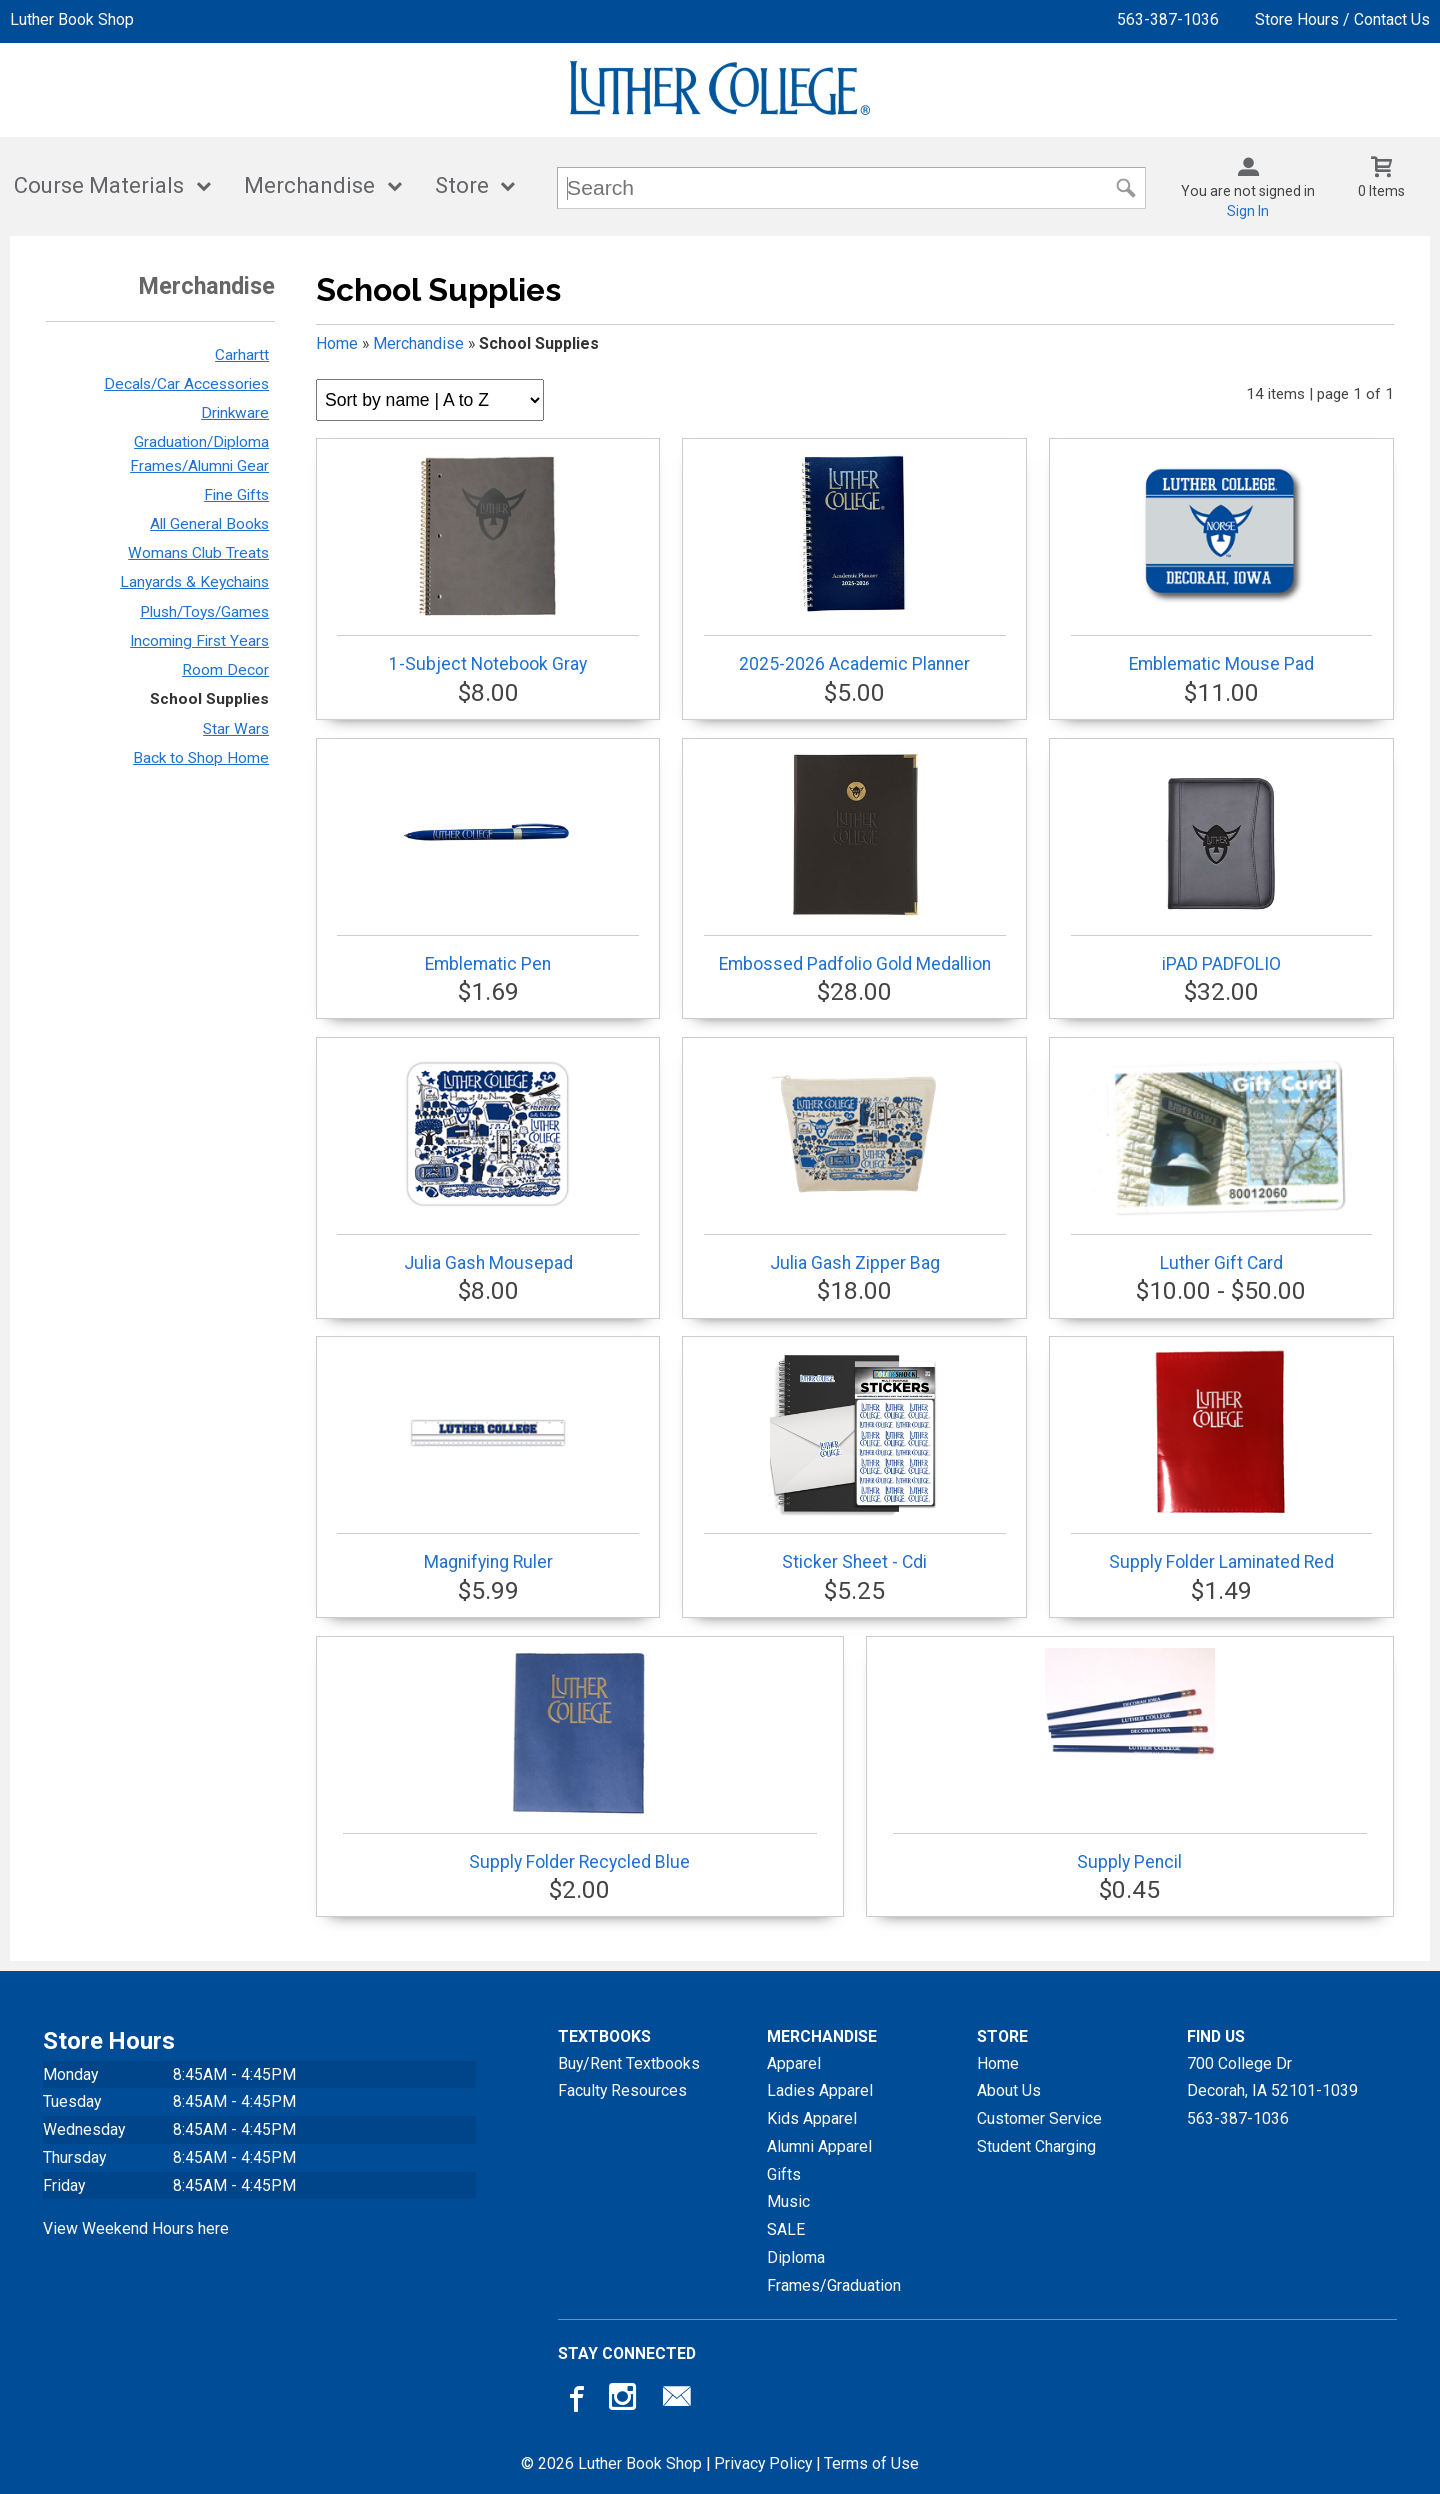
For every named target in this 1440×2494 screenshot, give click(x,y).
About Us (1009, 2090)
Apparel (794, 2063)
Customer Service (1039, 2118)
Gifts (784, 2174)
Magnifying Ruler (487, 1460)
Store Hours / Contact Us (1342, 19)
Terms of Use (871, 2463)
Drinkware (235, 413)
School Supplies (209, 699)
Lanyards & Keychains (194, 582)
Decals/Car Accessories (186, 384)
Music (788, 2201)
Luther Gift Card (1221, 1161)
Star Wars (236, 729)
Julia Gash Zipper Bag (854, 1161)
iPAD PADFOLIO (1221, 862)
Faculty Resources (622, 2090)
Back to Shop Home (201, 758)
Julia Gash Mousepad (487, 1161)
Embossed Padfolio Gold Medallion (854, 862)
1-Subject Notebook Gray (487, 562)
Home (337, 343)
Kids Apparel (812, 2118)
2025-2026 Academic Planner (854, 562)
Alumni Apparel (819, 2146)
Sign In (1248, 211)
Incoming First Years (199, 641)
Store (462, 185)
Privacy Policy (763, 2463)
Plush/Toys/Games (204, 612)
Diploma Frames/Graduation (834, 2271)
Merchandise (309, 185)
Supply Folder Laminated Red (1221, 1460)
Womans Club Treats (198, 553)
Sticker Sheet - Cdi (854, 1460)
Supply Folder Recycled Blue (580, 1760)
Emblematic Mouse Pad (1221, 562)
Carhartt (242, 355)
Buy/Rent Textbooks (629, 2063)
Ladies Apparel (820, 2090)
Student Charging (1036, 2146)
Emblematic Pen (487, 862)
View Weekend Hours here (136, 2228)
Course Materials (99, 185)
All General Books (209, 524)
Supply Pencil (1130, 1760)
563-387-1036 (1168, 19)
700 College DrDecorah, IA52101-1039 (1272, 2077)
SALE (786, 2229)
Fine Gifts (236, 495)
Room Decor (225, 670)
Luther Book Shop (72, 19)
